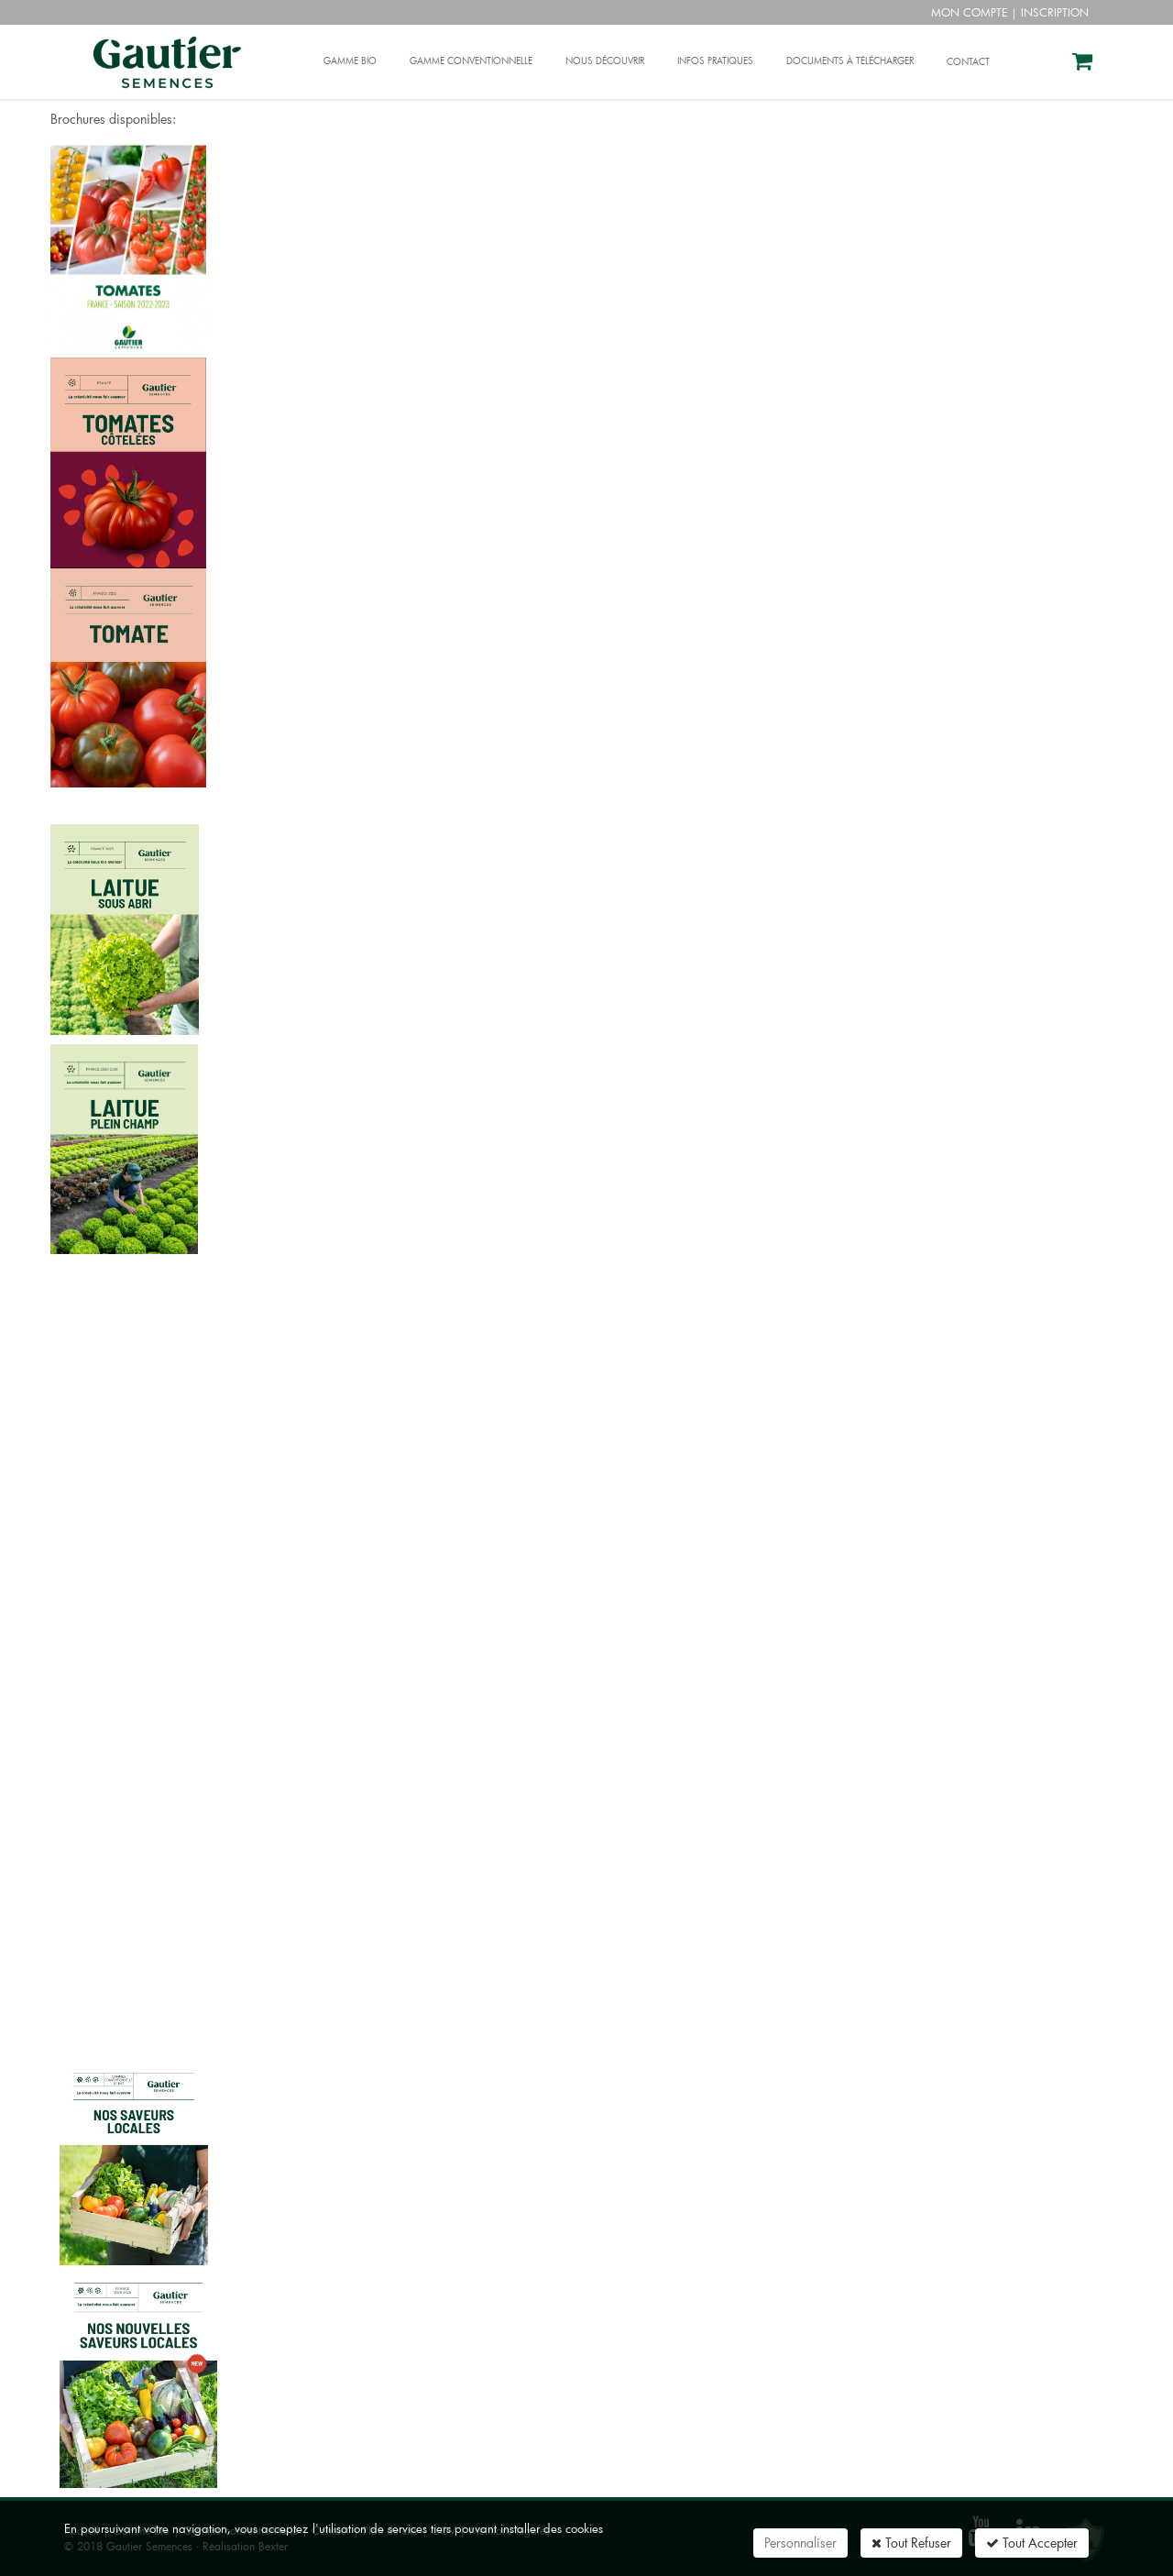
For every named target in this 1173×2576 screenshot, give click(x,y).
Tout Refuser (911, 2542)
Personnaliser (800, 2542)
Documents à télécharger (850, 61)
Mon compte (969, 12)
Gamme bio (350, 61)
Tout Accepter (1032, 2542)
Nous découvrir (604, 61)
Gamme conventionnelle (471, 61)
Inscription (1055, 12)
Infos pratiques (715, 61)
